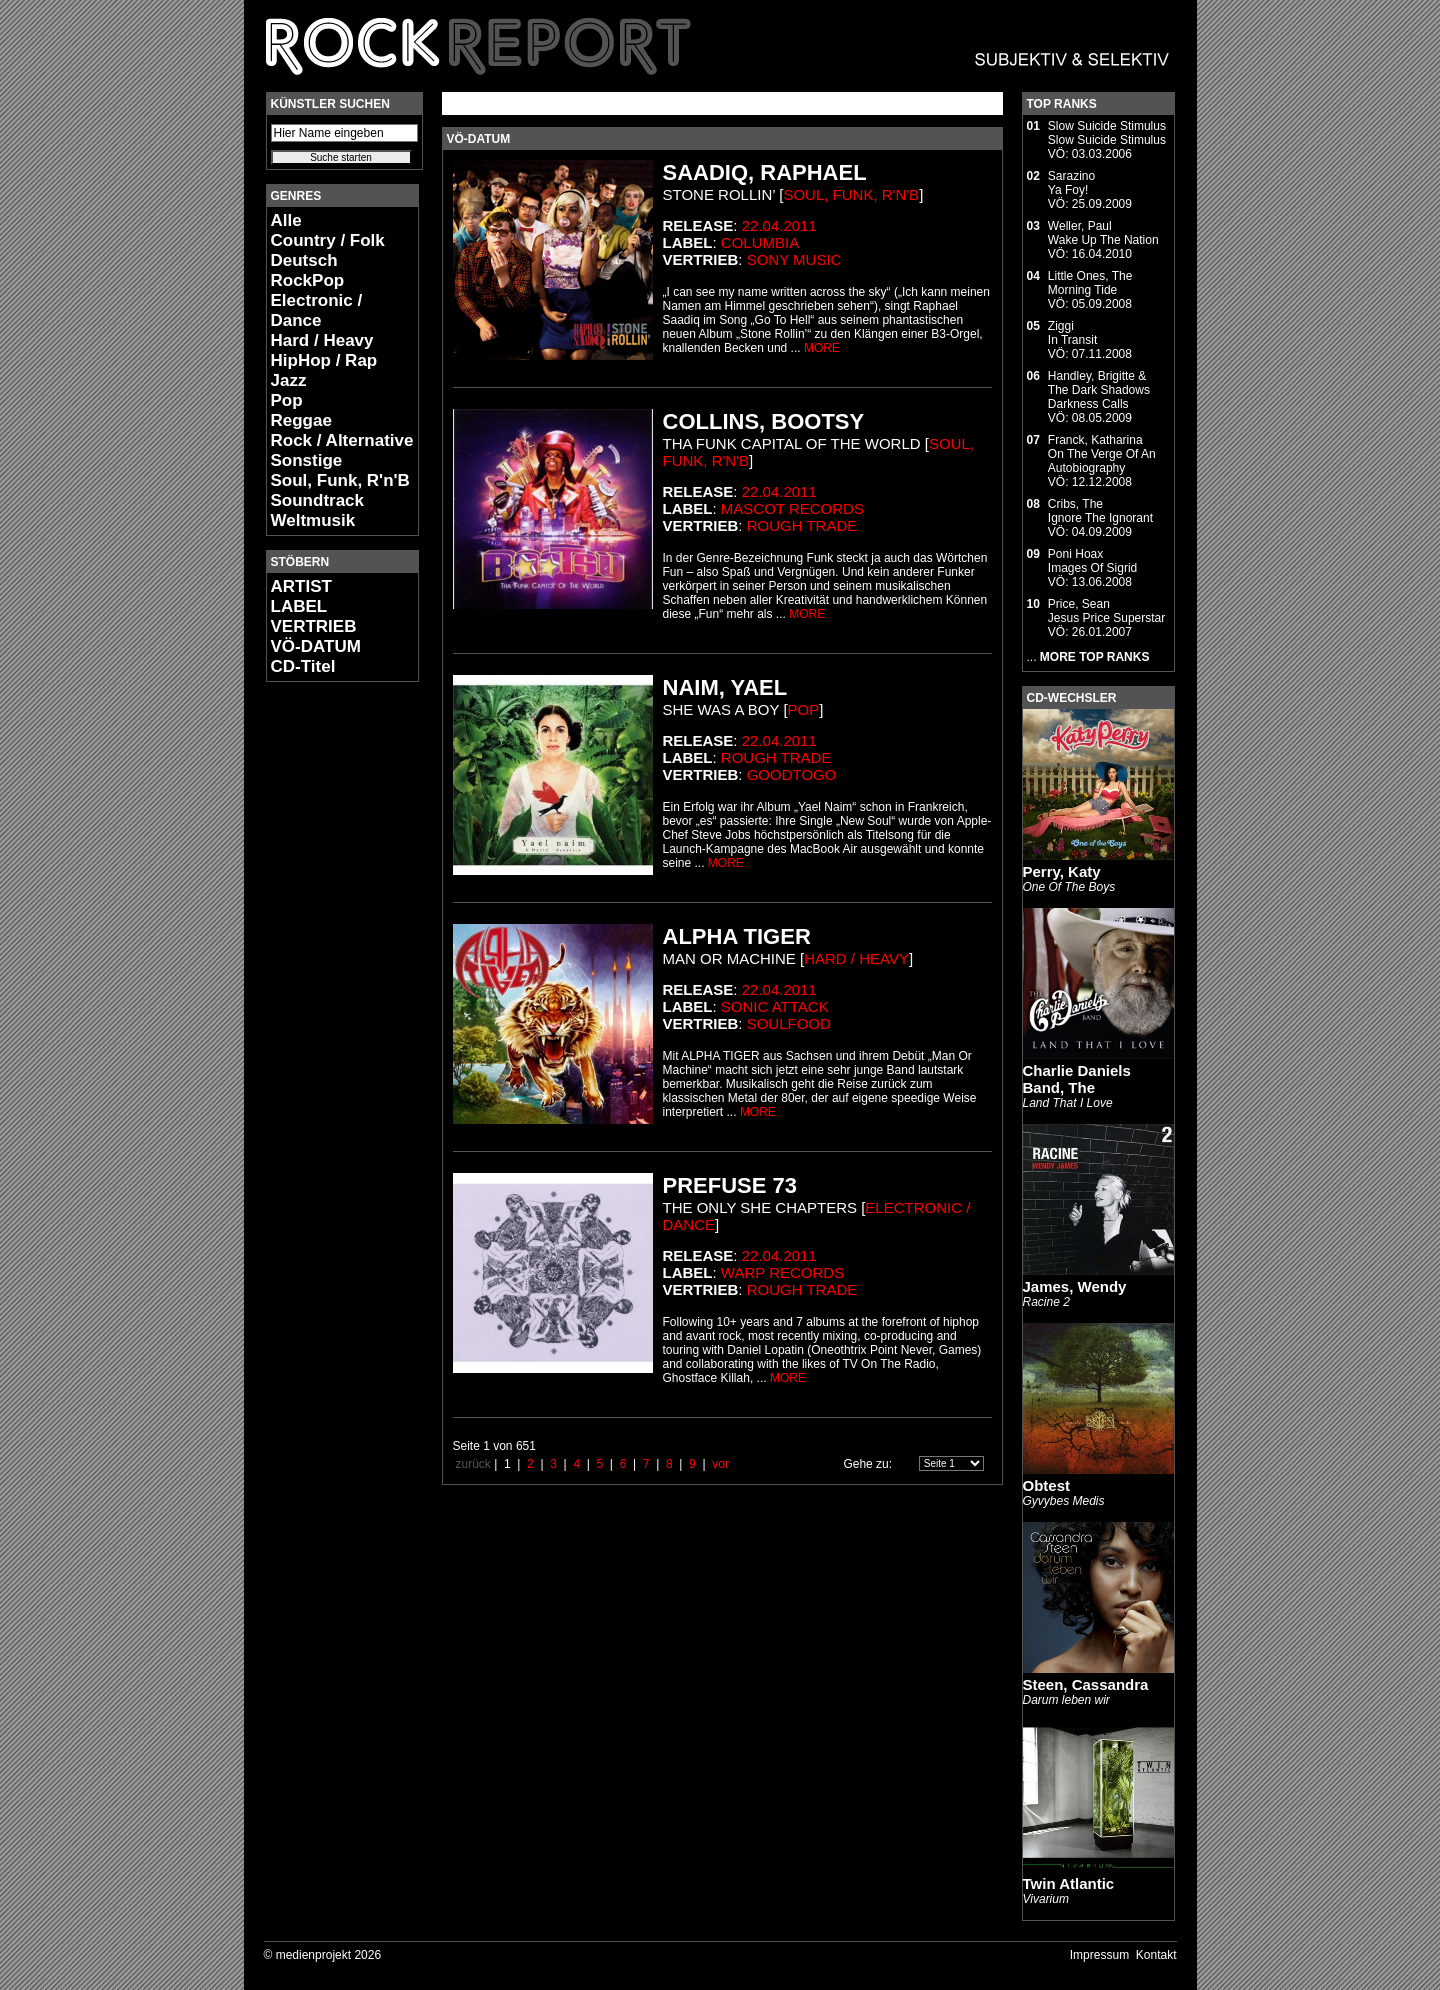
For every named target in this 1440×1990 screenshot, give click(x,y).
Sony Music (794, 259)
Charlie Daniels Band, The (1077, 1079)
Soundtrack (318, 500)
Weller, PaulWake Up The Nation (1103, 233)
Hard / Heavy (322, 340)
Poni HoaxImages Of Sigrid (1092, 561)
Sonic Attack (775, 1006)
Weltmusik (313, 520)
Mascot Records (792, 508)
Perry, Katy (1062, 871)
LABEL (299, 606)
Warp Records (782, 1272)
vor (720, 1464)
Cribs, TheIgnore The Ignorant (1100, 511)
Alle (286, 220)
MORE (822, 348)
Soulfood (789, 1023)
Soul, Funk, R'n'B (340, 480)
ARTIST (301, 586)
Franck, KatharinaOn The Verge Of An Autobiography (1102, 454)
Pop (287, 400)
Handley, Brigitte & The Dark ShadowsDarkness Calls (1099, 390)
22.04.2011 (779, 225)
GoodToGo (792, 774)
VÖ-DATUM (316, 646)
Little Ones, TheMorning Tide (1090, 283)
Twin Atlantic (1069, 1883)
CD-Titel (303, 666)
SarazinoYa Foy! (1071, 183)
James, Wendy (1075, 1286)
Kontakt (1156, 1955)
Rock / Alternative (342, 440)
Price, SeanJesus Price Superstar (1106, 611)
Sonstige (307, 460)
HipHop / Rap (324, 360)
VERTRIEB (314, 626)
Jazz (289, 380)
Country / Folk (328, 240)
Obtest (1047, 1485)
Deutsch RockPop (308, 270)
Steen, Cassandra (1086, 1684)
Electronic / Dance (317, 310)
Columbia (760, 242)
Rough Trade (802, 525)
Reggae (301, 420)
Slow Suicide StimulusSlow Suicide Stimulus (1107, 133)
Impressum (1099, 1955)
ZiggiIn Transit (1072, 333)
